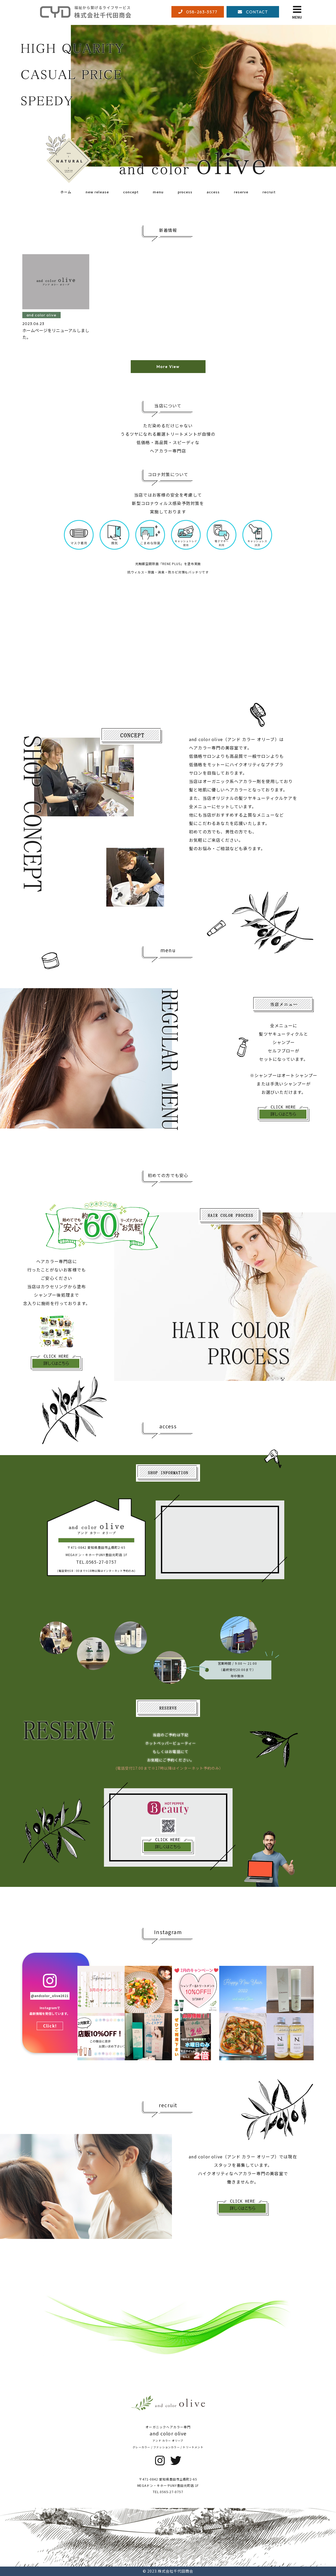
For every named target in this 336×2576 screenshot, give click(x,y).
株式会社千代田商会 (175, 2571)
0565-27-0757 (171, 2491)
